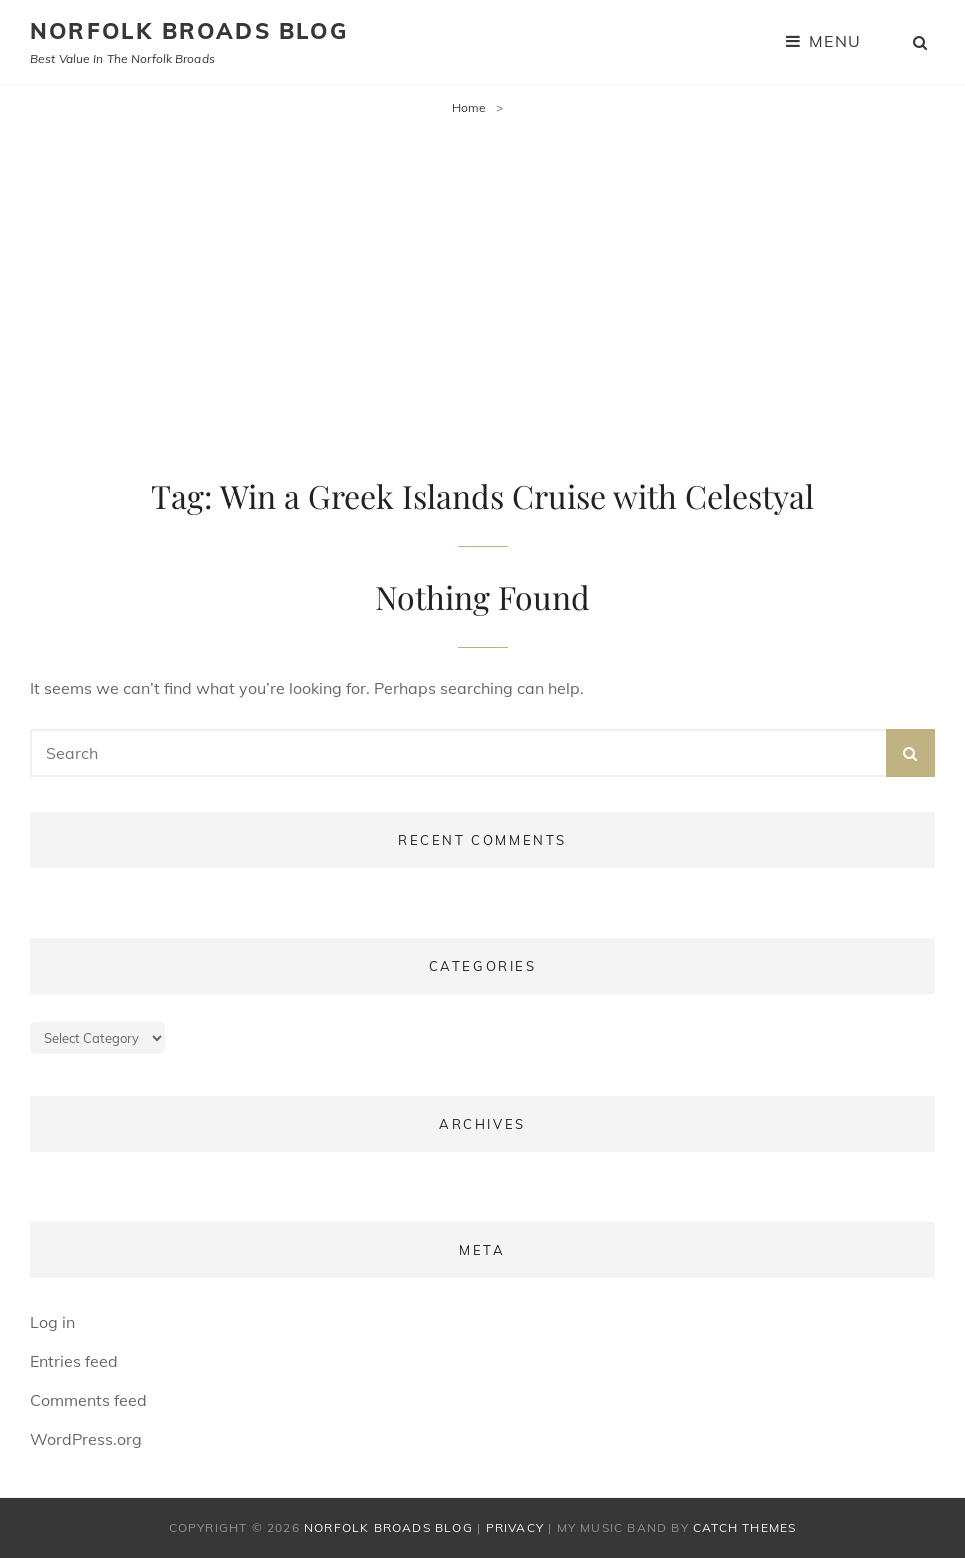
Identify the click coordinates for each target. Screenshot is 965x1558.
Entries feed (74, 1361)
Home (469, 107)
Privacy (515, 1527)
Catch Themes (744, 1527)
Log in (52, 1322)
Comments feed (88, 1400)
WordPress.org (86, 1439)
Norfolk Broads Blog (189, 31)
